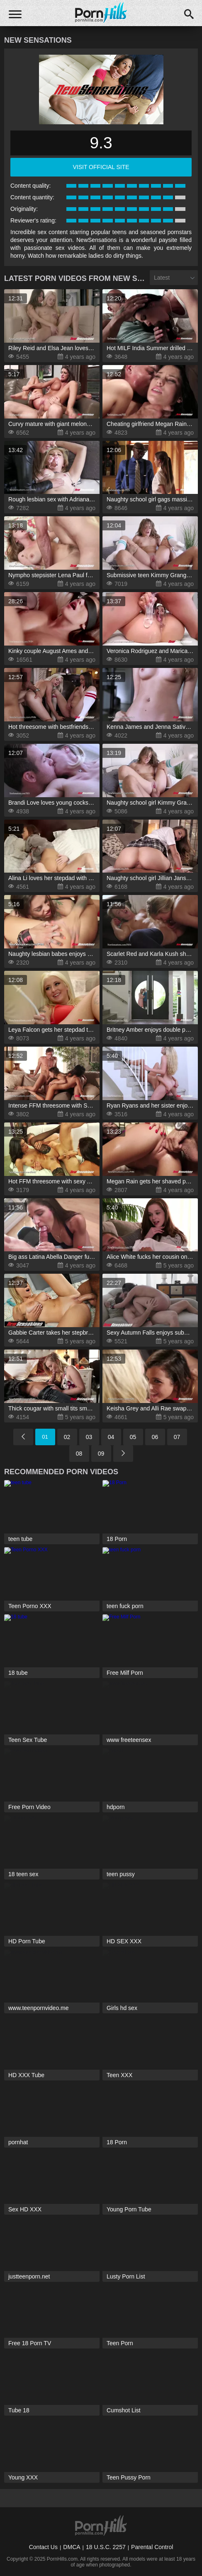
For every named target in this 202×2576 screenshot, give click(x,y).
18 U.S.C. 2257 (106, 2547)
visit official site (101, 167)
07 (177, 1437)
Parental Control (152, 2547)
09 (101, 1453)
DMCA (71, 2547)
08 (79, 1453)
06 (155, 1437)
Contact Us (43, 2547)
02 (67, 1437)
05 (133, 1437)
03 (89, 1437)
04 (111, 1437)
